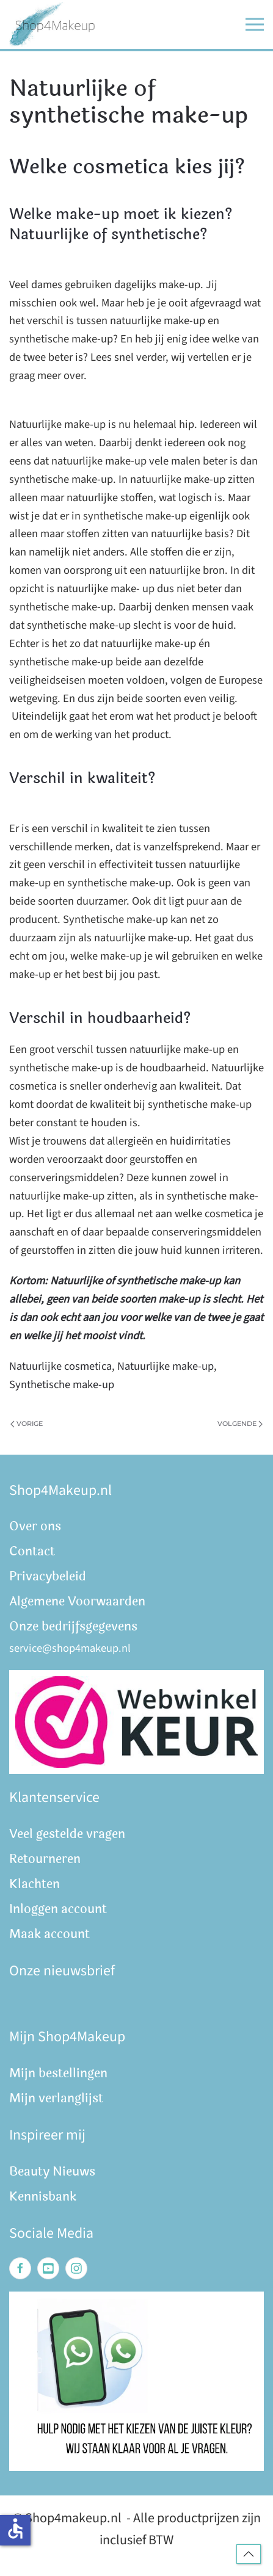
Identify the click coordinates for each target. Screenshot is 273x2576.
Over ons (35, 1526)
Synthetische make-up (61, 1384)
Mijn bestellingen (58, 2073)
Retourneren (45, 1859)
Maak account (49, 1934)
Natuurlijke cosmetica (60, 1366)
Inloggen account (58, 1909)
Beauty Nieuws (52, 2171)
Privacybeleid (47, 1576)
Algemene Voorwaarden (77, 1601)
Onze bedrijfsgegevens (73, 1626)
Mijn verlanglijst (56, 2098)
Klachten (34, 1884)
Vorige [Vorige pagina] (26, 1423)
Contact (32, 1551)
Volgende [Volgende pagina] (240, 1423)
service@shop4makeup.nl (70, 1648)
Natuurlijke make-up (165, 1366)
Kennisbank (42, 2196)
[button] (255, 24)
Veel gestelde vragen (67, 1834)
